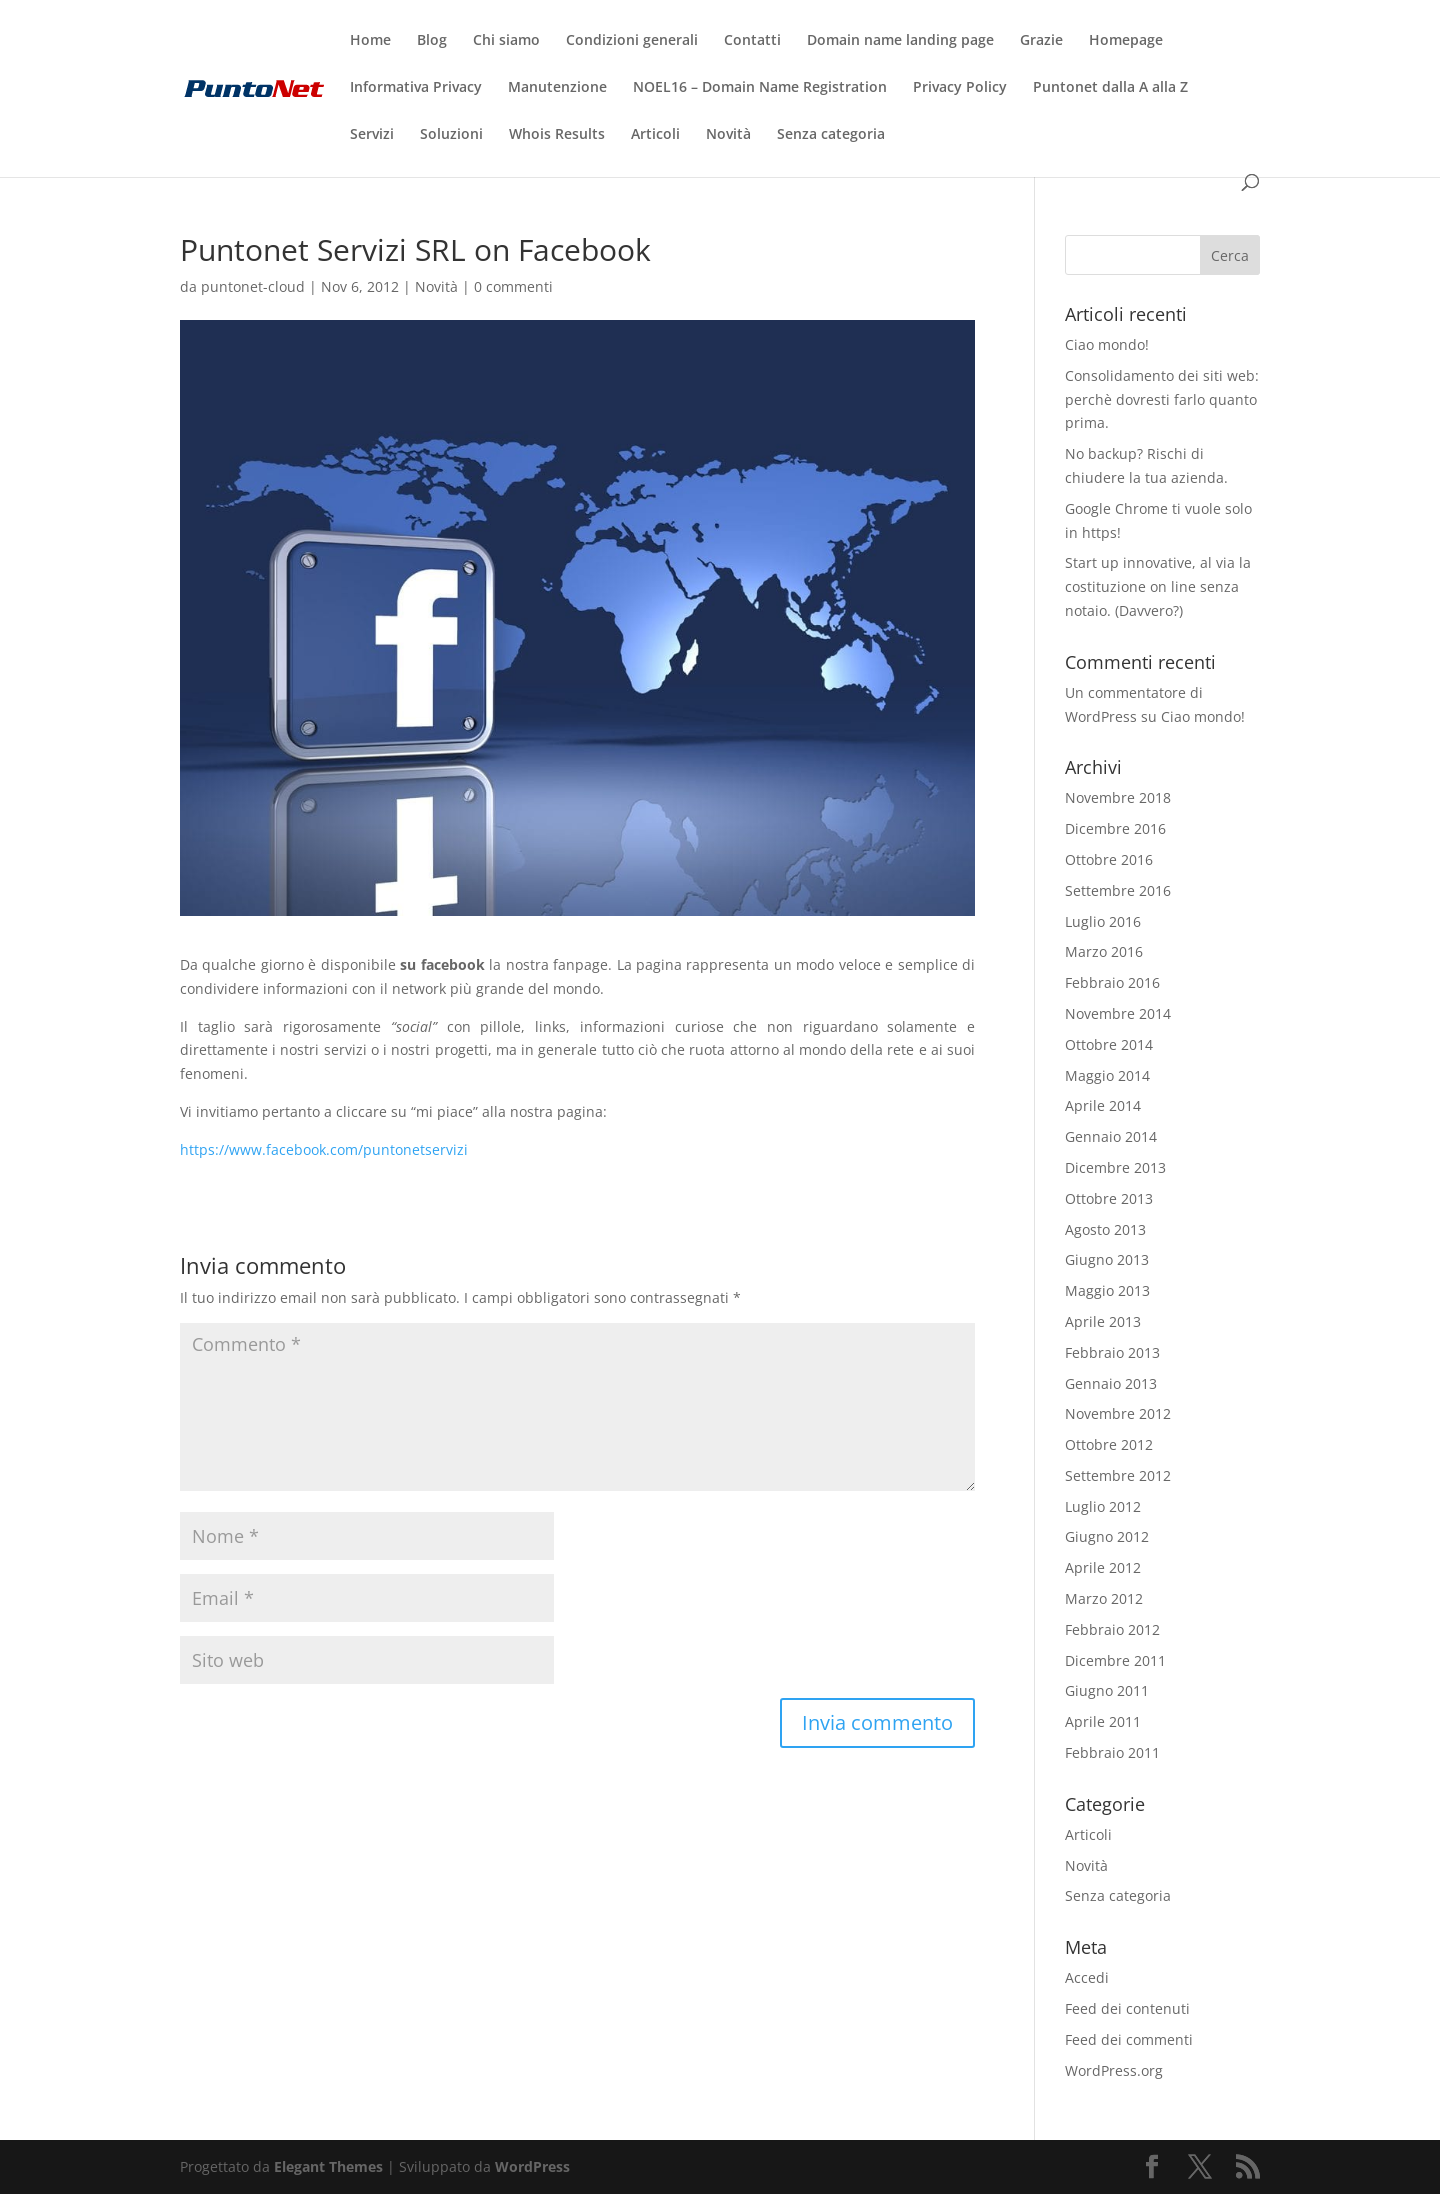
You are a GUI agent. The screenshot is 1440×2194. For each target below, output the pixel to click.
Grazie (1041, 41)
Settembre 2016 (1118, 890)
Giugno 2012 (1107, 1536)
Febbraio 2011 (1112, 1752)
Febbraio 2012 (1112, 1629)
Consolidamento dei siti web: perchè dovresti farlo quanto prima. (1162, 399)
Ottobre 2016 (1109, 859)
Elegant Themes (328, 2166)
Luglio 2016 (1103, 921)
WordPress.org (1114, 2070)
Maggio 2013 (1107, 1290)
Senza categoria (831, 135)
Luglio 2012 (1103, 1506)
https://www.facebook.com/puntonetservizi (324, 1149)
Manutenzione (557, 88)
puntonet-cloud (253, 286)
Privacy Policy (960, 88)
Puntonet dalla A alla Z (1110, 88)
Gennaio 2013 (1111, 1383)
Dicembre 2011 (1115, 1660)
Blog (432, 41)
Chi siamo (506, 41)
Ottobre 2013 (1109, 1198)
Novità (728, 135)
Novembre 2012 (1118, 1413)
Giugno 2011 (1107, 1690)
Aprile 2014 (1103, 1105)
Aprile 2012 (1103, 1567)
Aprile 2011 (1103, 1721)
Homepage (1126, 41)
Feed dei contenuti (1127, 2008)
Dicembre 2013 (1115, 1167)
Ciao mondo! (1107, 344)
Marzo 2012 (1104, 1598)
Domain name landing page (900, 41)
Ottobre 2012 (1109, 1444)
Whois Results (557, 135)
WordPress (532, 2166)
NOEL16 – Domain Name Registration (760, 88)
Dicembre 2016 (1115, 828)
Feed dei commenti (1129, 2039)
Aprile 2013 (1103, 1321)
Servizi (372, 135)
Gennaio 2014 (1111, 1136)
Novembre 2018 (1118, 797)
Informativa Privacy (416, 88)
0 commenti (513, 286)
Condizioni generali (632, 41)
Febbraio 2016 (1112, 982)
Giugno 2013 (1107, 1259)
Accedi (1087, 1977)
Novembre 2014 (1118, 1013)
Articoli (655, 135)
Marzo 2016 (1104, 951)
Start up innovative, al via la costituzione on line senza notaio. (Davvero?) (1158, 586)
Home (370, 41)
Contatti (752, 41)
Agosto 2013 (1105, 1229)
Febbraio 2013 (1112, 1352)
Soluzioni (451, 135)
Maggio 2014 (1107, 1075)
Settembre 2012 (1118, 1475)
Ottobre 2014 (1109, 1044)
